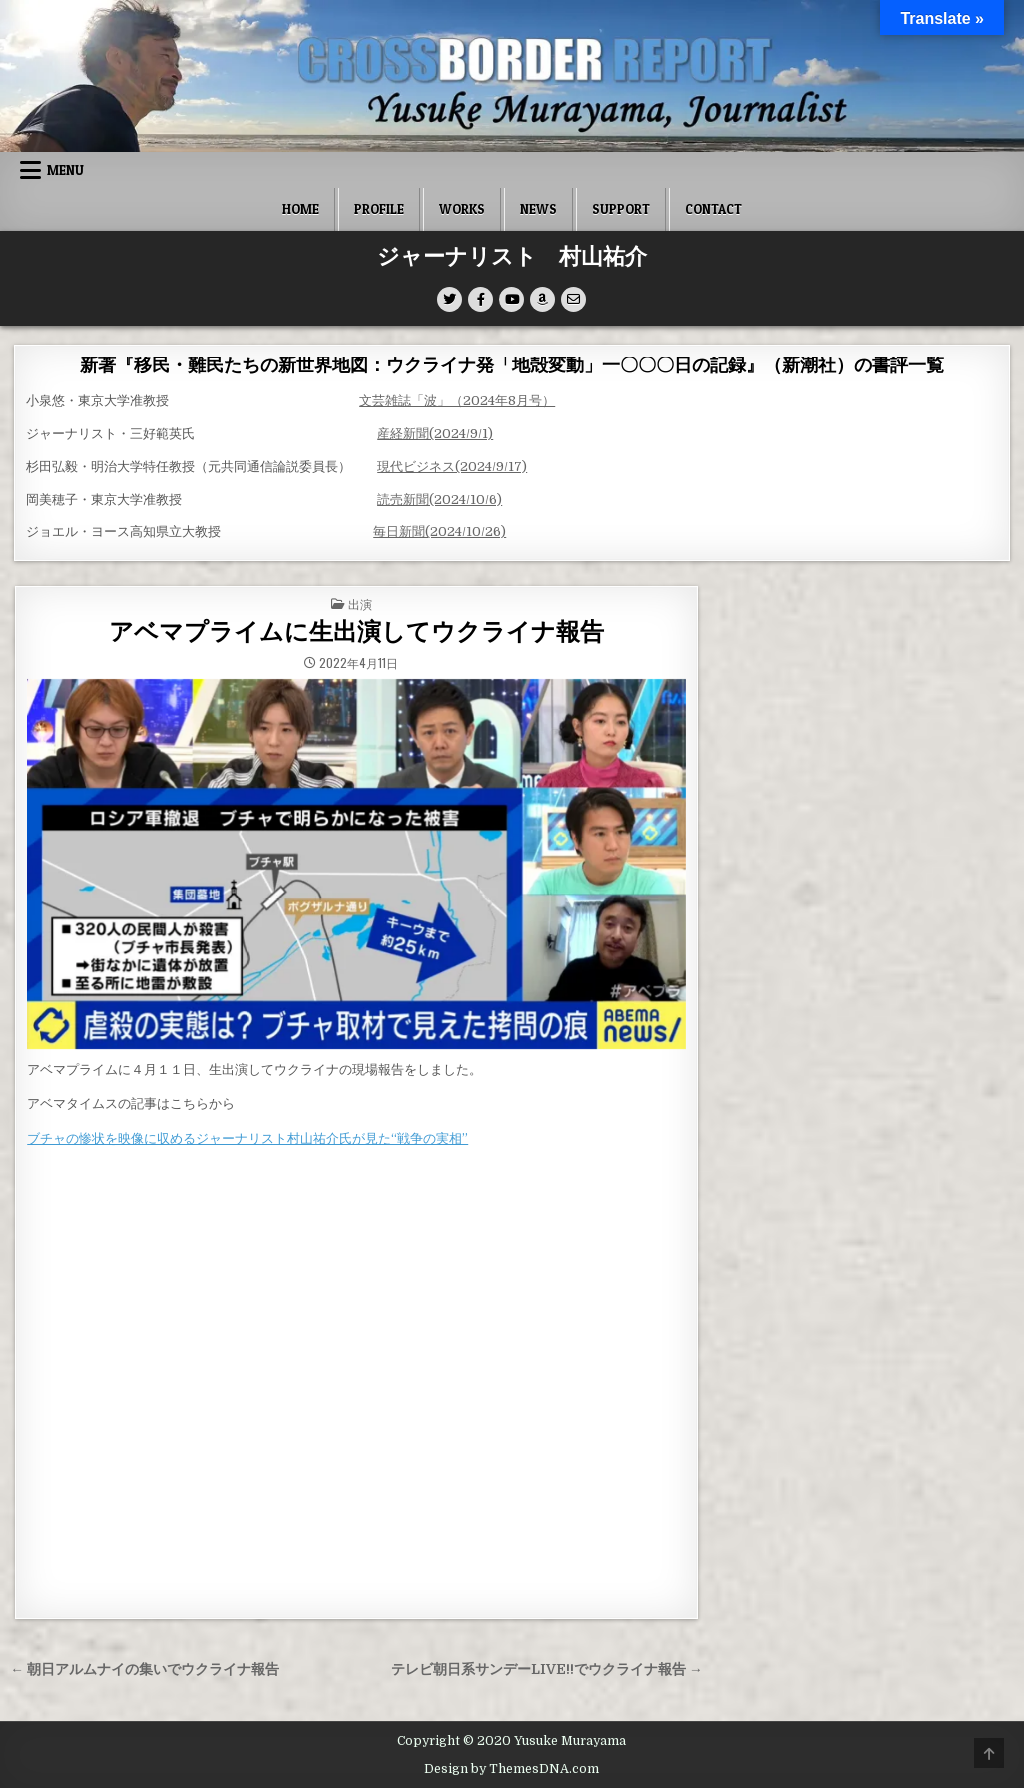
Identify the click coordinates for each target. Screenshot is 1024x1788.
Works (462, 209)
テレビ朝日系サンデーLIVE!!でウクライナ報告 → (547, 1669)
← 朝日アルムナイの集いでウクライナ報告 (144, 1669)
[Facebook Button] (480, 299)
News (538, 209)
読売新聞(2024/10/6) (439, 499)
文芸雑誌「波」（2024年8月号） (457, 400)
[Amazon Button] (542, 299)
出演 (360, 603)
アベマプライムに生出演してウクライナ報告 (356, 632)
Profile (379, 209)
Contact (713, 209)
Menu (65, 170)
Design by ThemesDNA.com (511, 1769)
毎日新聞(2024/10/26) (439, 531)
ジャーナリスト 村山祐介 (512, 257)
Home (300, 209)
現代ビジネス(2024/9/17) (452, 466)
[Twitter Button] (449, 299)
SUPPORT (621, 209)
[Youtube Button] (511, 299)
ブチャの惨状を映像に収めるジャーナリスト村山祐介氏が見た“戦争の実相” (247, 1138)
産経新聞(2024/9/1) (435, 433)
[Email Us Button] (573, 299)
